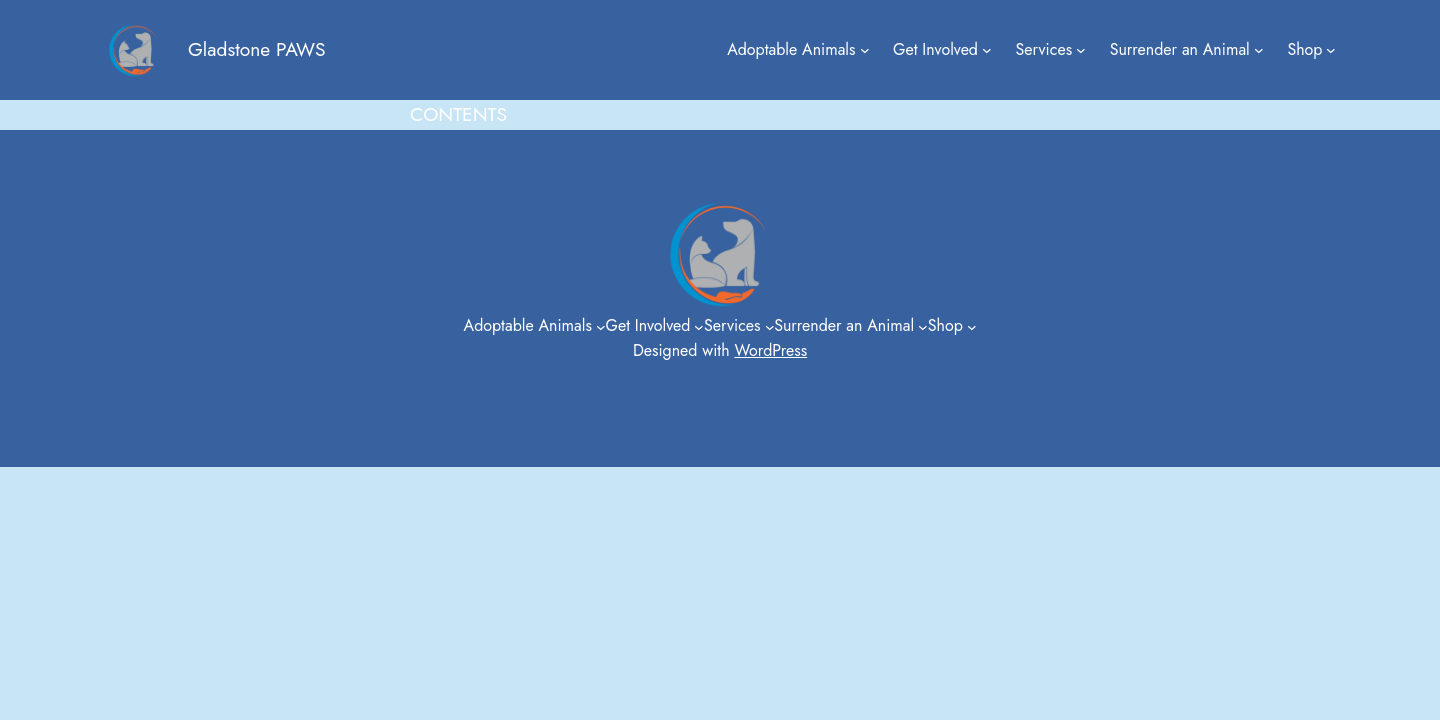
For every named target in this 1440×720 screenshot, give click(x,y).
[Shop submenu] (1331, 50)
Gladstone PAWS (256, 49)
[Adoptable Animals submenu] (865, 50)
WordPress (770, 350)
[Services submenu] (1081, 50)
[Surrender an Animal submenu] (1259, 50)
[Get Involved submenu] (987, 50)
